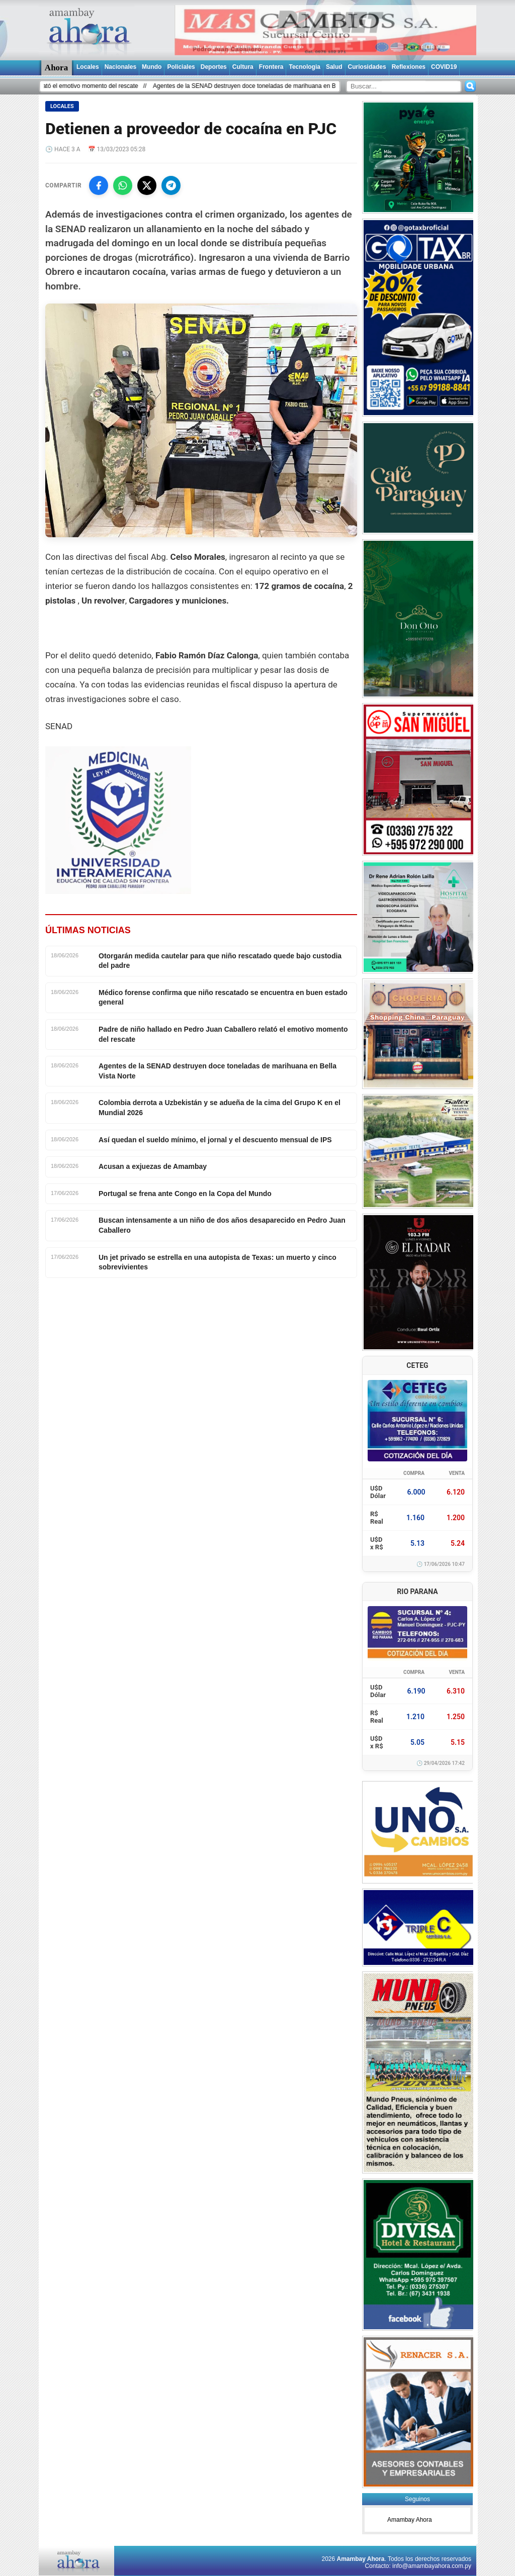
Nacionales (120, 66)
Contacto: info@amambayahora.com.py (418, 2565)
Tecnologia (304, 66)
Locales (87, 66)
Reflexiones (408, 66)
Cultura (242, 66)
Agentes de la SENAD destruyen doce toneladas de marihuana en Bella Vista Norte (273, 85)
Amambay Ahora (409, 2519)
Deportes (214, 66)
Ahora (56, 67)
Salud (334, 66)
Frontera (271, 66)
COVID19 (444, 66)
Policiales (181, 66)
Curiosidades (367, 66)
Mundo (151, 66)
